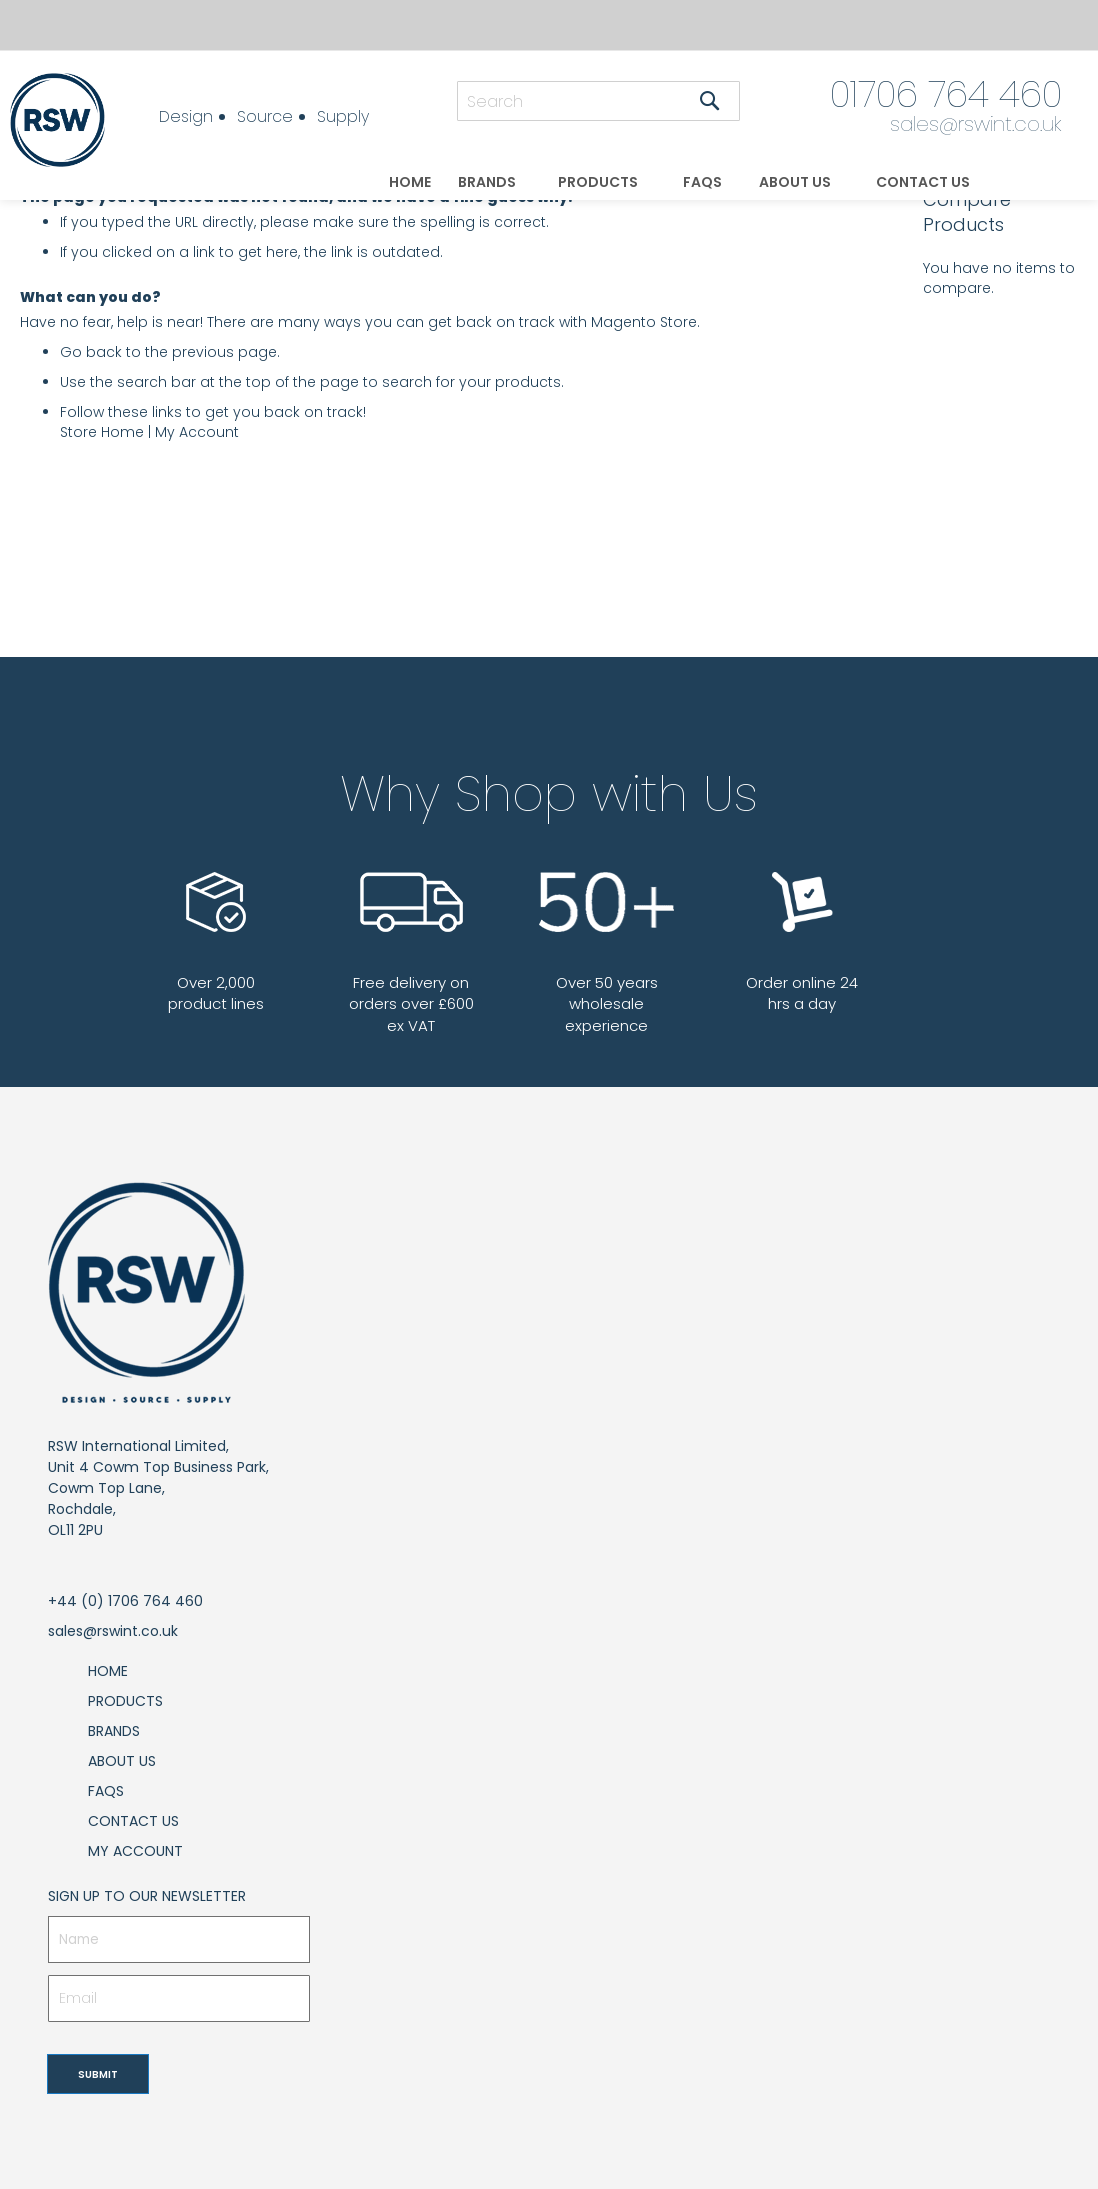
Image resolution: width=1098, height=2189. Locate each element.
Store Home (102, 432)
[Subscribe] (98, 2074)
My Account (197, 432)
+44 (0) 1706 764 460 (125, 1601)
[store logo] (64, 120)
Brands (114, 1731)
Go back (91, 352)
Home (108, 1671)
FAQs (106, 1791)
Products (125, 1701)
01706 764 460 (946, 94)
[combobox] (598, 101)
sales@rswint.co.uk (976, 124)
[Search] (710, 101)
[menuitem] (410, 182)
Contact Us (133, 1821)
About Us (122, 1761)
